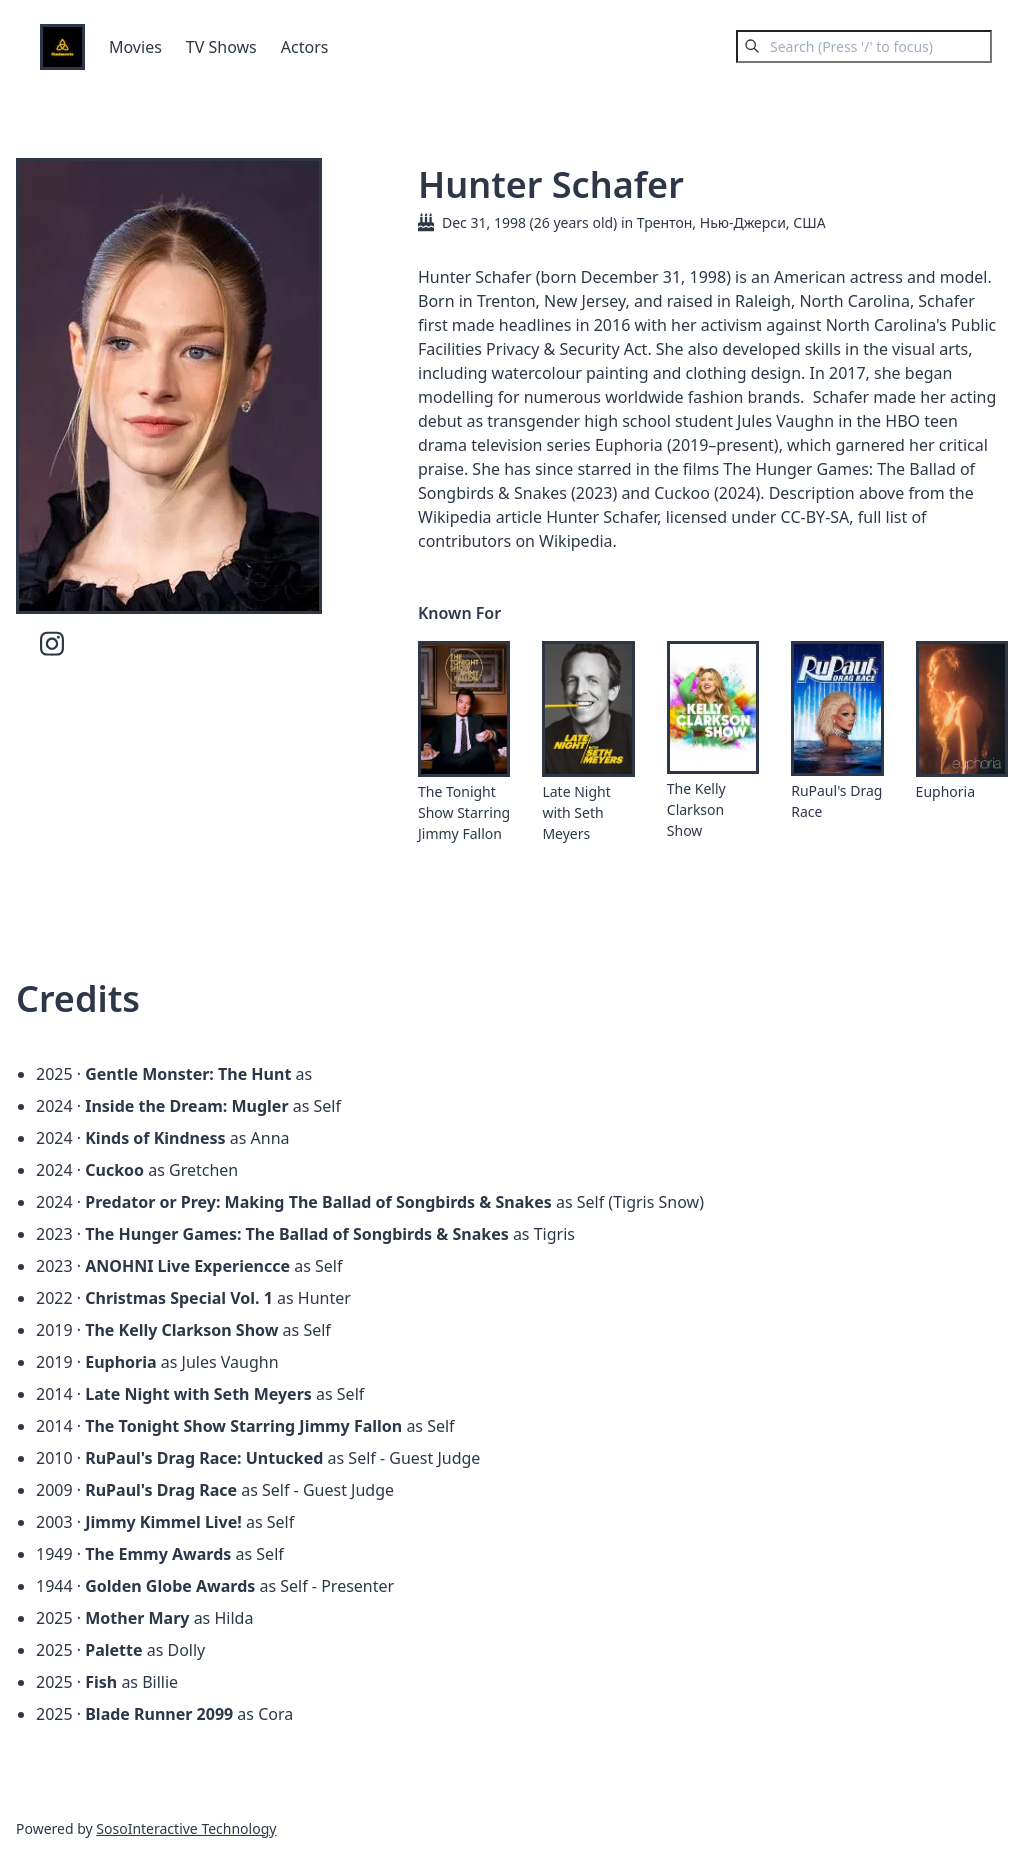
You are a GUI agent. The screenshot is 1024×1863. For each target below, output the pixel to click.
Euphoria (945, 791)
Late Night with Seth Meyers (576, 812)
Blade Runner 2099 (159, 1714)
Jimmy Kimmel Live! (163, 1522)
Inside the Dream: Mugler (186, 1106)
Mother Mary (137, 1618)
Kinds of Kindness (155, 1138)
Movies (135, 47)
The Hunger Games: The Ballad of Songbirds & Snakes (297, 1234)
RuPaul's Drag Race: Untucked (204, 1458)
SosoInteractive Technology (186, 1828)
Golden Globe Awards (170, 1586)
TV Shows (221, 47)
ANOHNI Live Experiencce (187, 1266)
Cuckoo (114, 1170)
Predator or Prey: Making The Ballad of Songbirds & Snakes (318, 1202)
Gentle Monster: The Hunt (188, 1074)
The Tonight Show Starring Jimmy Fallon (464, 812)
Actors (305, 47)
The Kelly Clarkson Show (696, 809)
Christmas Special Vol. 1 (179, 1298)
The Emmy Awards (158, 1554)
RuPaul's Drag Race (836, 801)
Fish (101, 1682)
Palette (113, 1650)
